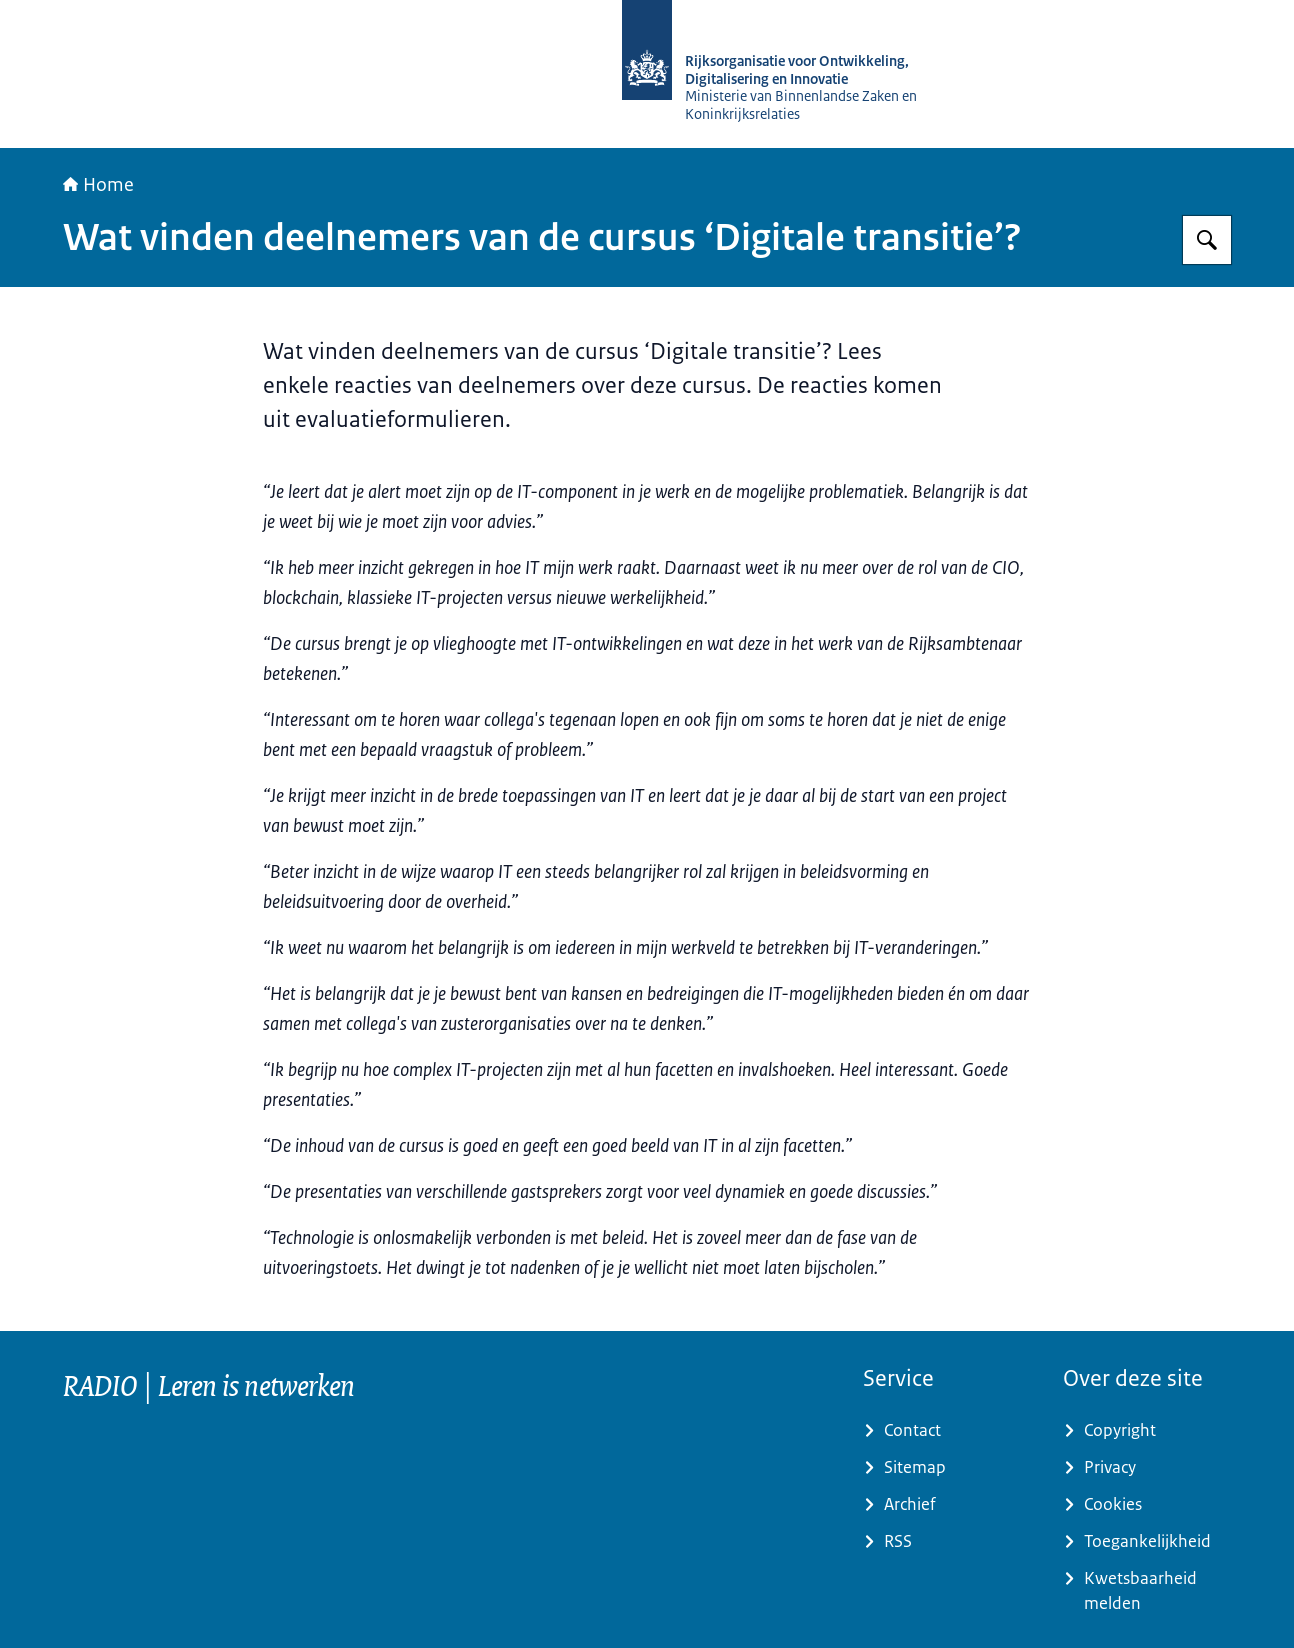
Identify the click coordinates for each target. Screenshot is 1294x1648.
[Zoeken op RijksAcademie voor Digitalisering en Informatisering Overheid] (1207, 240)
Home (98, 185)
